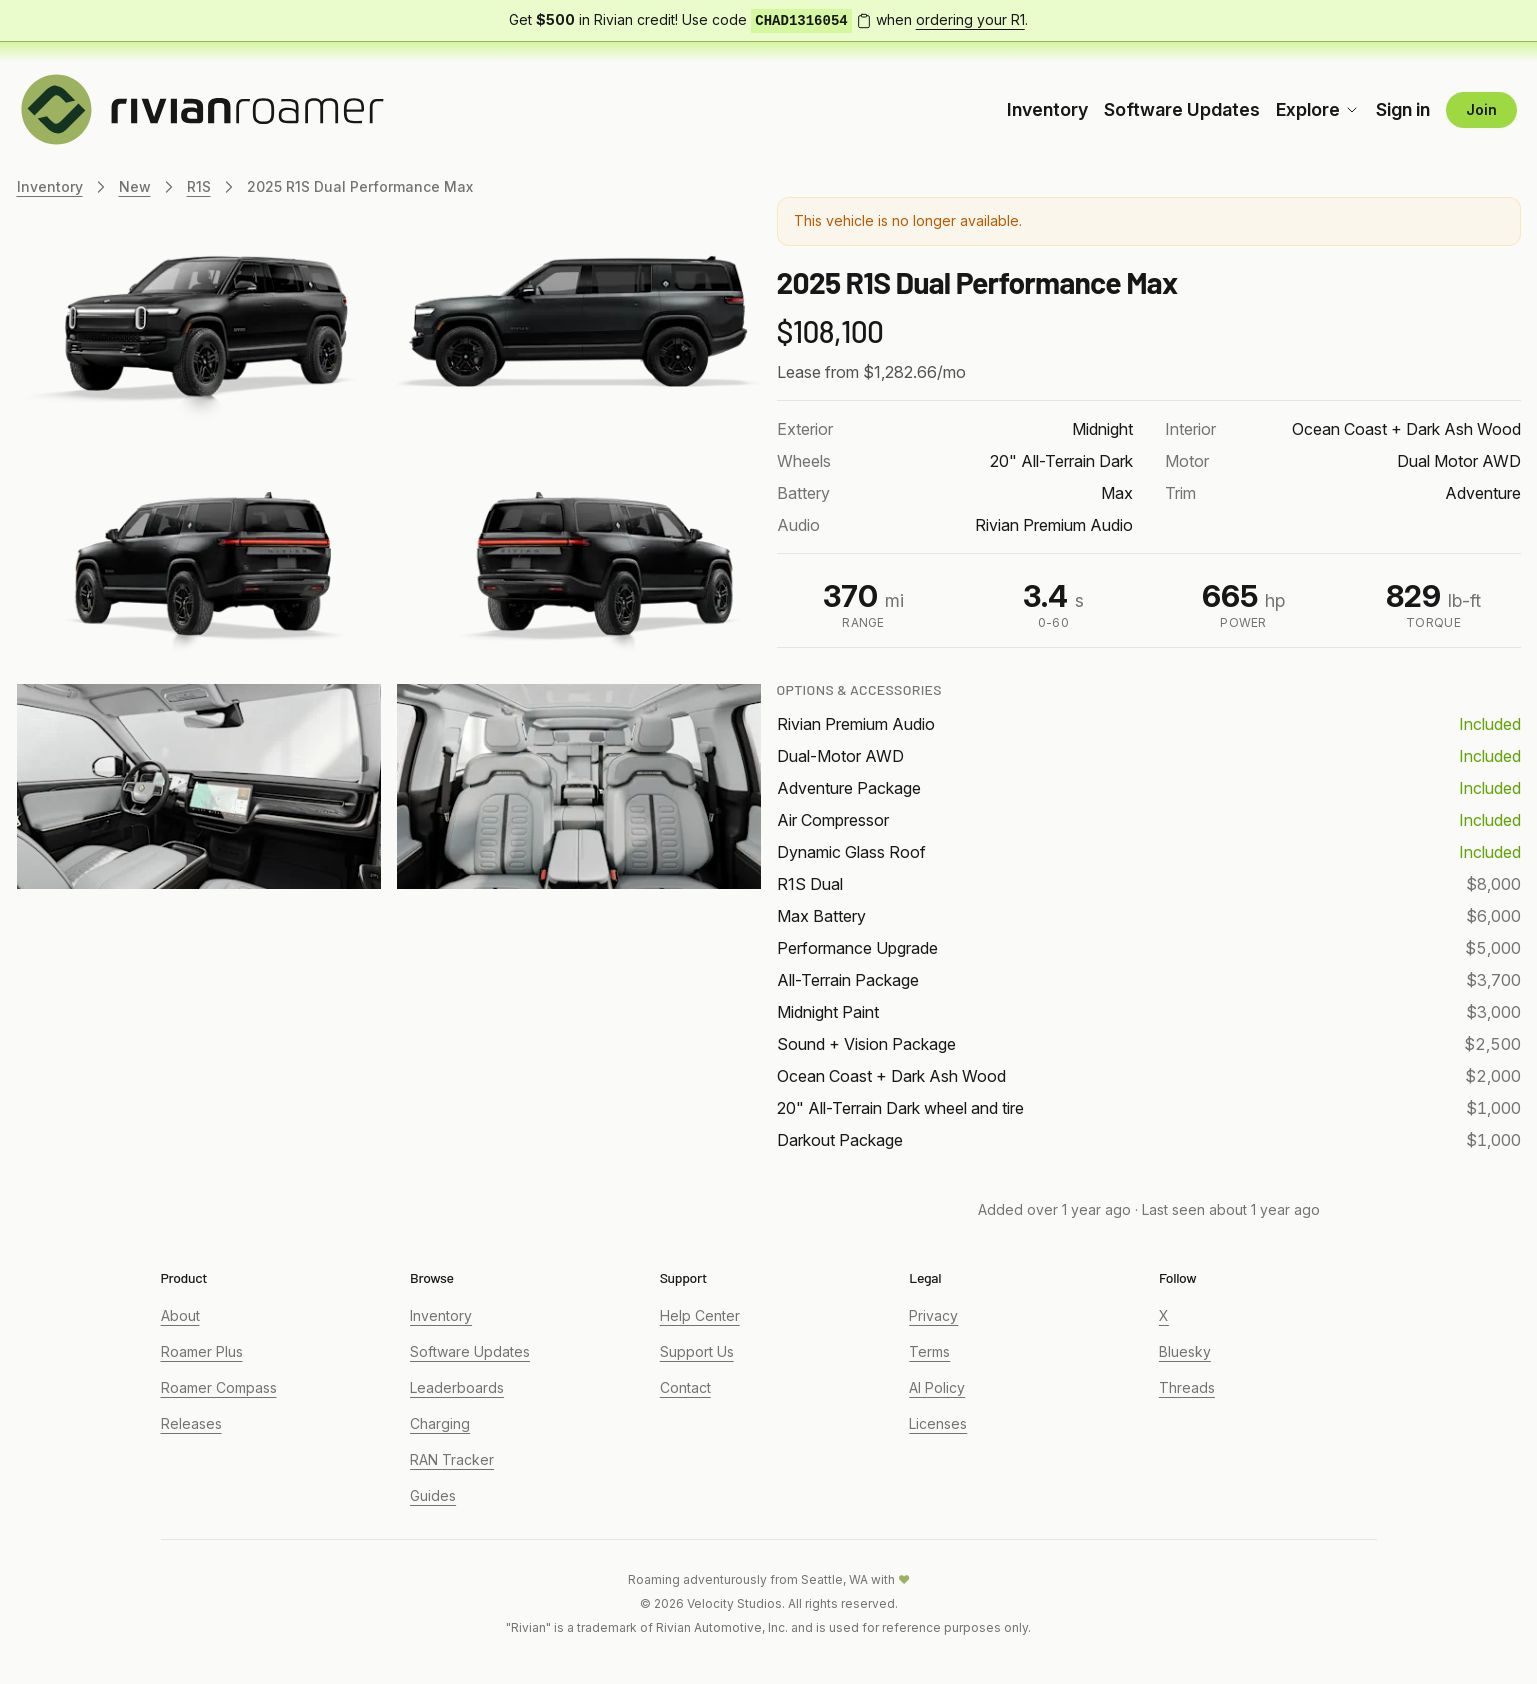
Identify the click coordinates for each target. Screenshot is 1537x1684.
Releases (191, 1423)
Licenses (938, 1423)
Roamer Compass (219, 1387)
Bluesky (1185, 1351)
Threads (1187, 1387)
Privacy (933, 1315)
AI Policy (937, 1387)
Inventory (1047, 109)
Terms (929, 1351)
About (180, 1315)
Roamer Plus (202, 1351)
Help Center (700, 1315)
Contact (685, 1387)
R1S (199, 186)
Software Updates (1182, 109)
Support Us (697, 1351)
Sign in (1403, 109)
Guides (433, 1495)
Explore (1318, 109)
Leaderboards (457, 1387)
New (135, 186)
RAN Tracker (452, 1459)
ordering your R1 (970, 19)
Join (1481, 109)
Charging (440, 1423)
